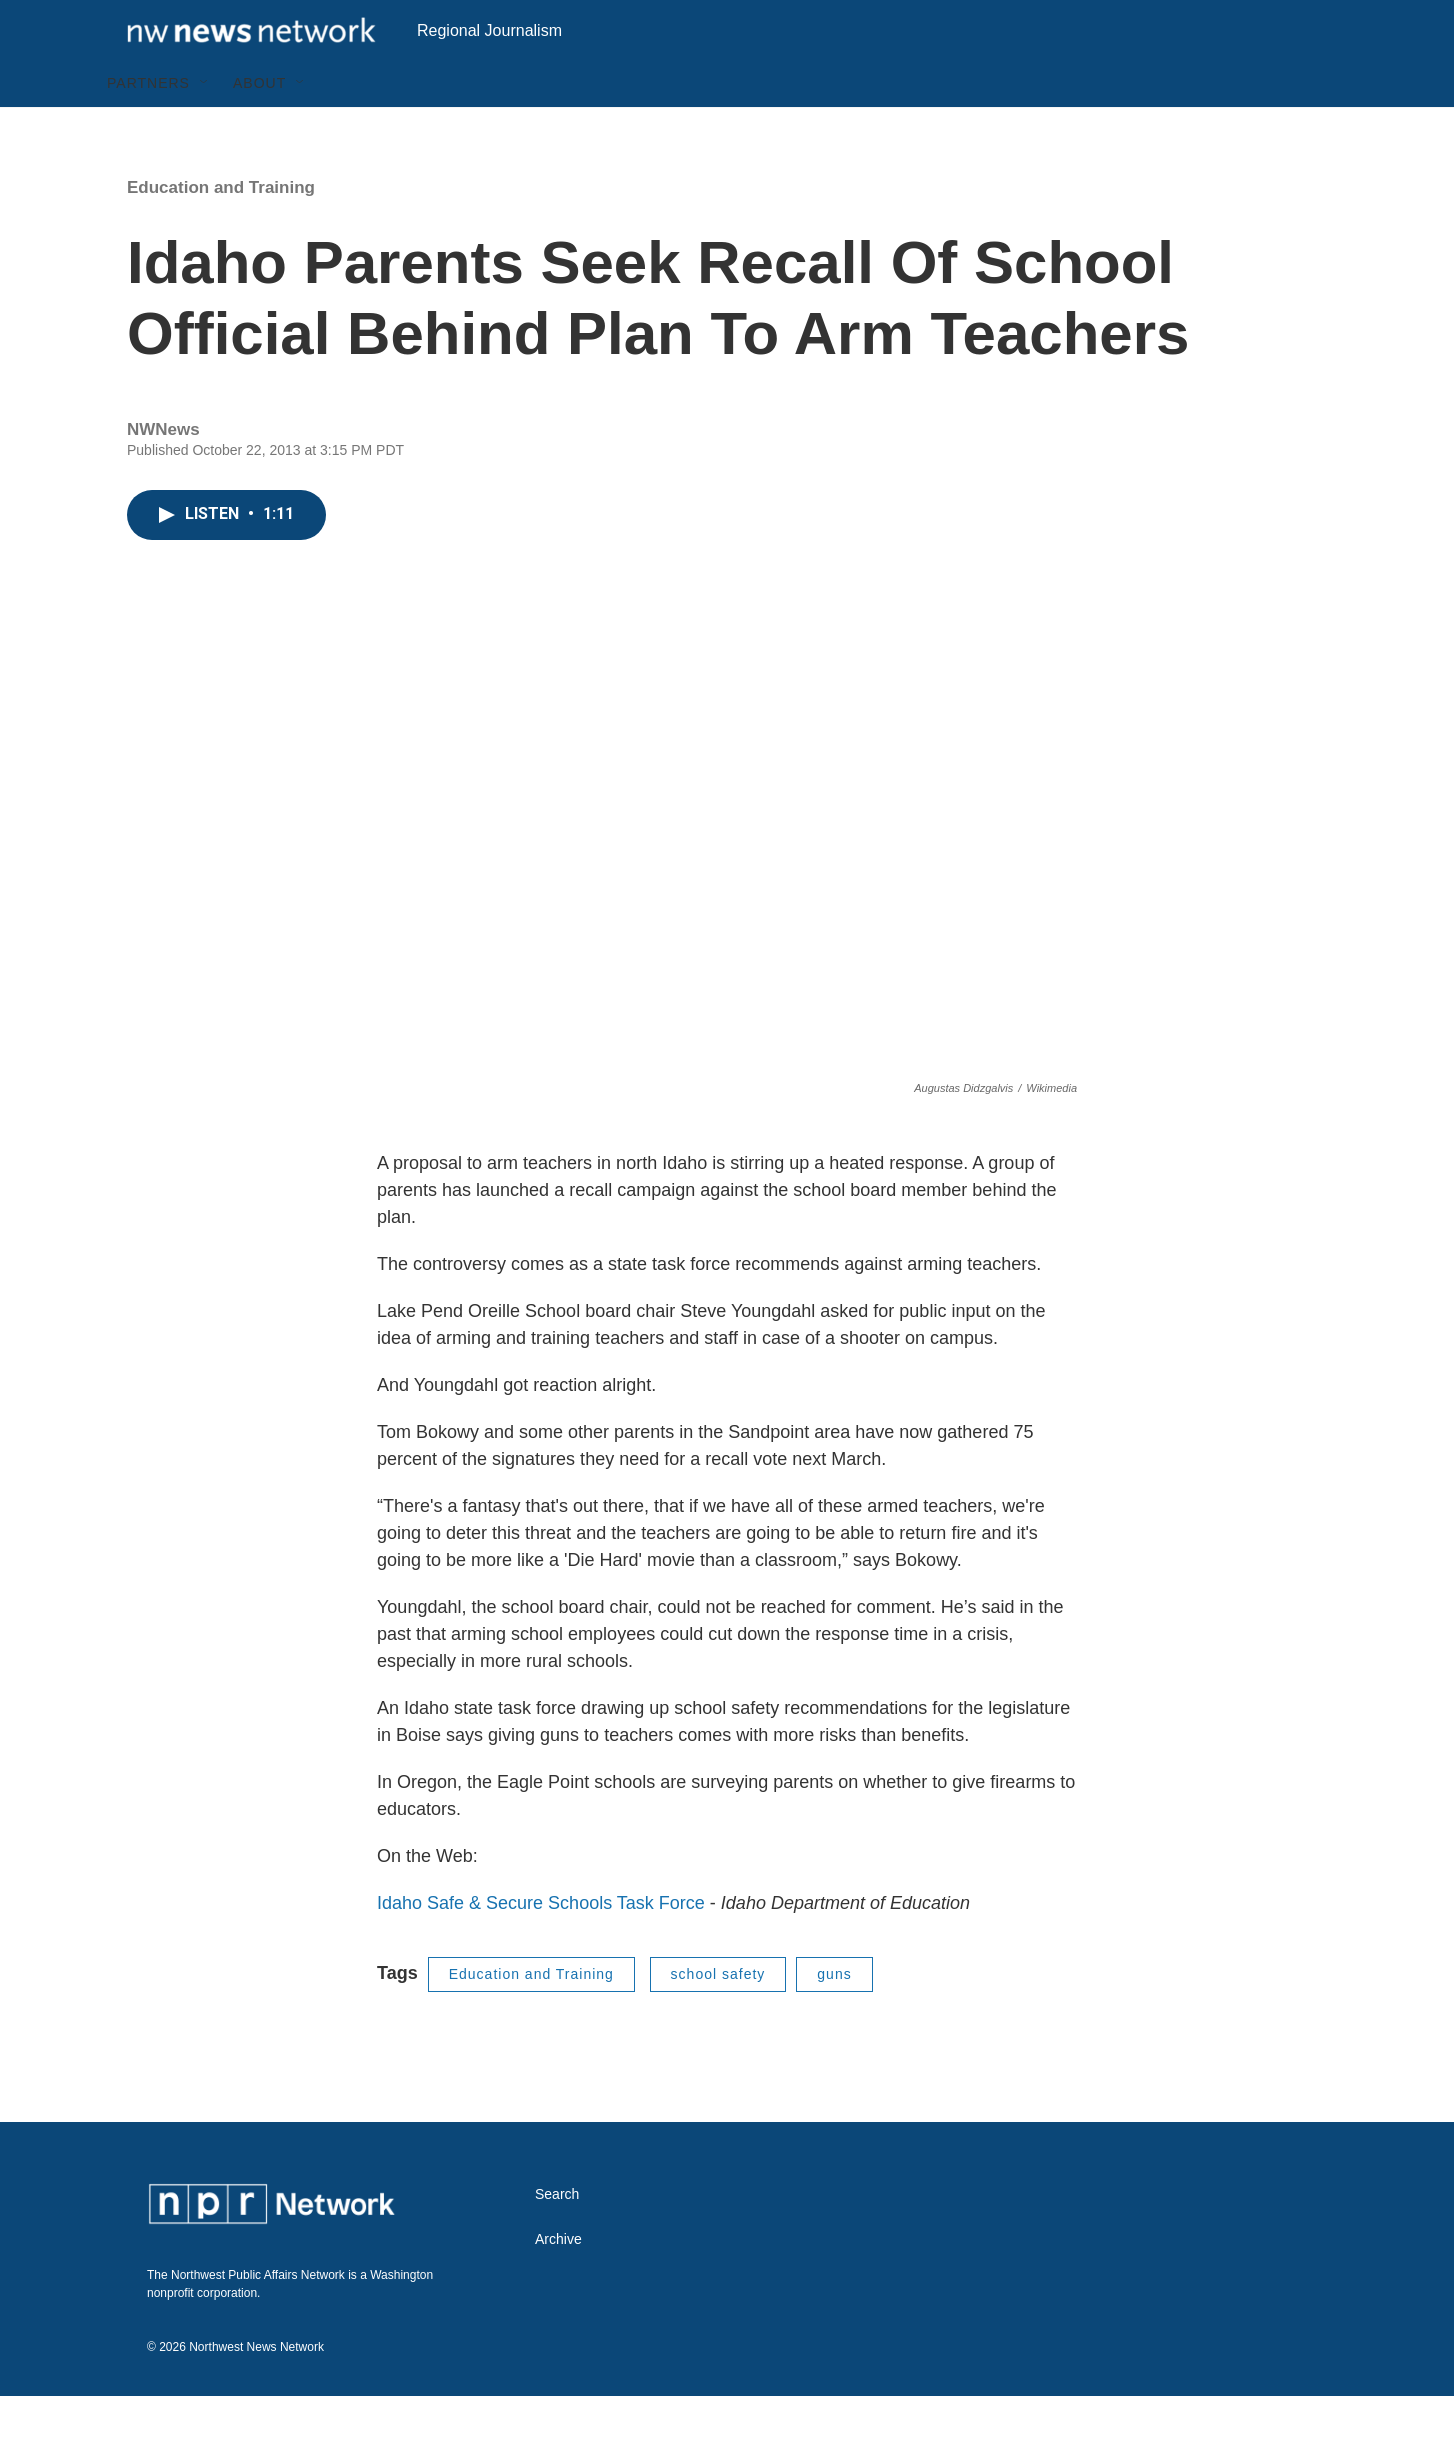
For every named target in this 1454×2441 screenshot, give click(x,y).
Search (557, 2239)
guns (834, 2019)
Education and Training (221, 232)
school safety (718, 2019)
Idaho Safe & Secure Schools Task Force (541, 1948)
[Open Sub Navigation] (205, 128)
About (259, 128)
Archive (558, 2284)
